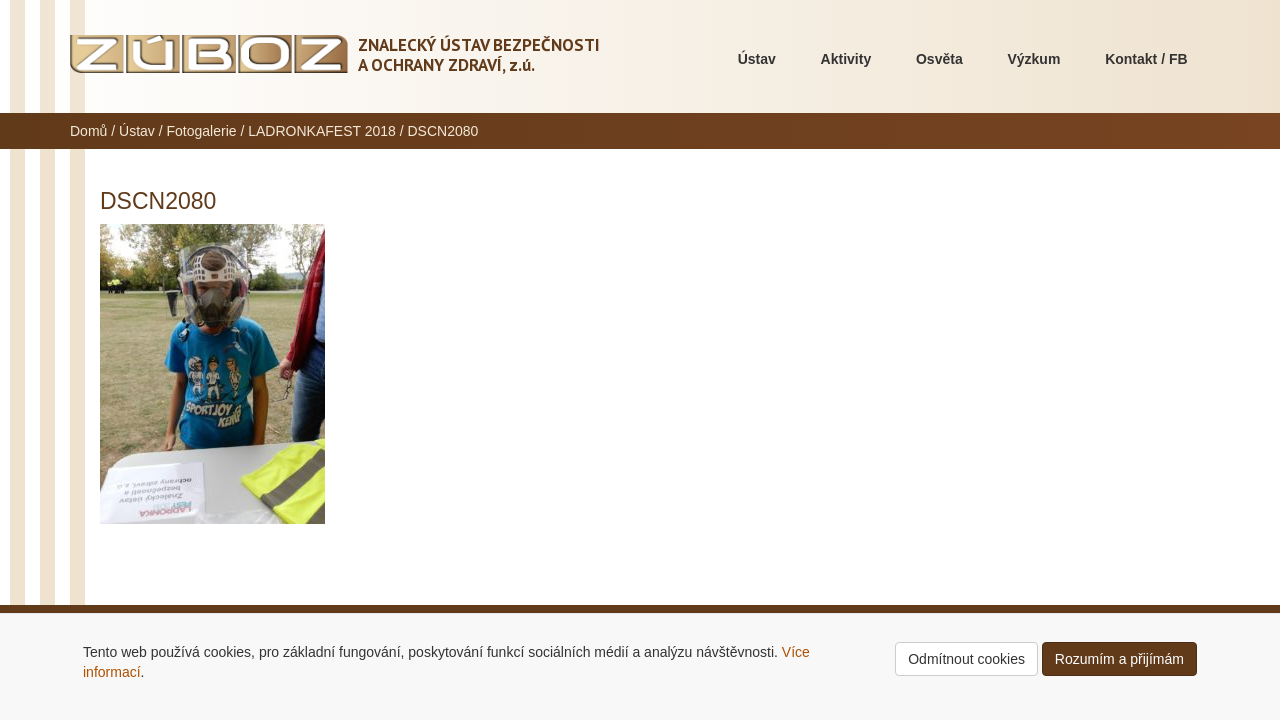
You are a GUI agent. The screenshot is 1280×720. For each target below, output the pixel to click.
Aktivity (846, 59)
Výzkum (1033, 59)
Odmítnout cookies (966, 659)
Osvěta (939, 59)
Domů (88, 131)
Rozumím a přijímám (1119, 659)
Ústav (757, 59)
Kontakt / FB (1146, 59)
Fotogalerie (202, 131)
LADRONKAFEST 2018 (322, 131)
